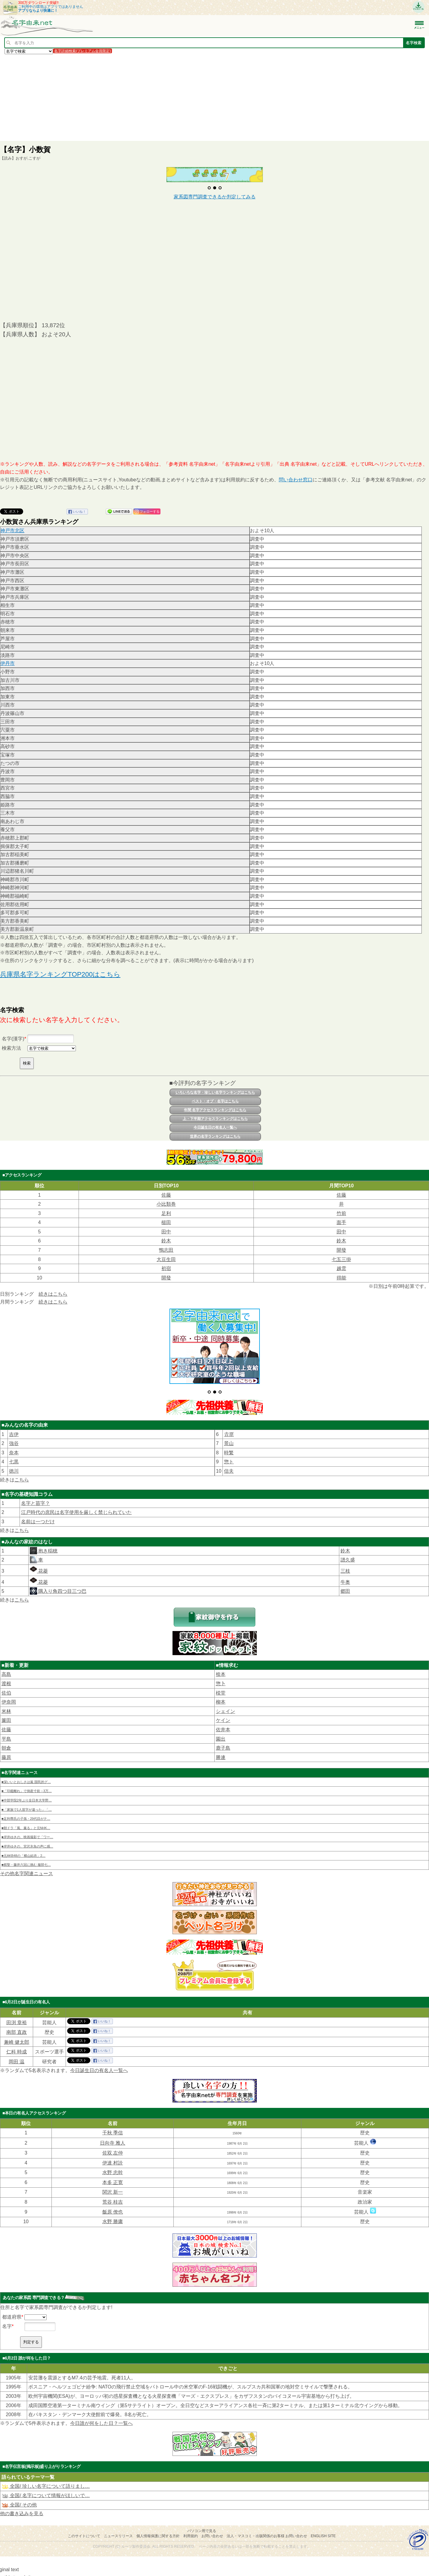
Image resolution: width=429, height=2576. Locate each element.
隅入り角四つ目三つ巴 (61, 1578)
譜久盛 (347, 1546)
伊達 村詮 (112, 2149)
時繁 (229, 1439)
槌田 (166, 1222)
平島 (6, 1725)
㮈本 (220, 1661)
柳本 (220, 1689)
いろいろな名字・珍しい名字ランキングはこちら (215, 1092)
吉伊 (14, 1421)
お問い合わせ (212, 2523)
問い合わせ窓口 (295, 479)
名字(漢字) (13, 1038)
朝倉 (6, 1735)
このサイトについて (84, 2523)
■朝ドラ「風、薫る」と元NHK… (26, 1815)
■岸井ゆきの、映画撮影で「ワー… (27, 1824)
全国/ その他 (19, 2491)
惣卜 (220, 1670)
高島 (6, 1661)
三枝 (345, 1558)
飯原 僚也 (112, 2198)
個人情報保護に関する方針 (158, 2523)
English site (323, 2523)
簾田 (6, 1707)
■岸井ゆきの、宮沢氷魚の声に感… (27, 1833)
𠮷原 (229, 1421)
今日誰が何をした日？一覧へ (101, 2410)
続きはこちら (53, 1294)
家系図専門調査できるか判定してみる (215, 196)
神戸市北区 (12, 530)
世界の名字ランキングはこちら (215, 1136)
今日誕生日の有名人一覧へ (215, 1127)
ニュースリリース (118, 2523)
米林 (6, 1698)
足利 (166, 1213)
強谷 (14, 1430)
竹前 (341, 1213)
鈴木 (166, 1240)
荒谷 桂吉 (112, 2189)
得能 (341, 1277)
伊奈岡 (9, 1689)
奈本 (14, 1439)
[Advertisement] (180, 97)
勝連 (220, 1744)
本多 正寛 (112, 2169)
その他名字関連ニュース (26, 1860)
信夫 (229, 1458)
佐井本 (223, 1716)
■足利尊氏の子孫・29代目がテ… (26, 1805)
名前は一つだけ (38, 1508)
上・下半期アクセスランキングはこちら (215, 1119)
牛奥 (345, 1568)
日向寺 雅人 (112, 2130)
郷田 (345, 1578)
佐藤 (166, 1195)
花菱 (39, 1558)
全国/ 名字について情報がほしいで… (46, 2482)
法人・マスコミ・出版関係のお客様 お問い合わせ (267, 2523)
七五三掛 (341, 1259)
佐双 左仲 (112, 2140)
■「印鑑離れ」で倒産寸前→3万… (27, 1778)
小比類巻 (166, 1204)
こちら (21, 1466)
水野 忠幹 (112, 2159)
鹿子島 (223, 1735)
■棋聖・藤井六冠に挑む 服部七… (26, 1852)
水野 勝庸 (112, 2208)
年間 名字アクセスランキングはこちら (215, 1110)
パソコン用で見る (201, 2518)
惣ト (229, 1448)
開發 (341, 1250)
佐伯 (6, 1679)
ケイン (223, 1707)
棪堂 (220, 1679)
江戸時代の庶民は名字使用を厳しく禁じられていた (76, 1499)
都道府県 (11, 2304)
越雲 (341, 1268)
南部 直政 (16, 2019)
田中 (166, 1231)
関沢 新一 (112, 2179)
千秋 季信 (112, 2119)
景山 (229, 1430)
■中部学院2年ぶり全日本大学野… (27, 1787)
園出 (220, 1725)
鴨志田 (166, 1250)
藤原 (6, 1744)
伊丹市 (7, 663)
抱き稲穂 (47, 1537)
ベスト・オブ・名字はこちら (215, 1101)
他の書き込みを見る (21, 2500)
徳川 (14, 1458)
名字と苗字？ (35, 1490)
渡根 (6, 1670)
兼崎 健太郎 (16, 2029)
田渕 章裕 (16, 2009)
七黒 (14, 1448)
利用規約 (190, 2523)
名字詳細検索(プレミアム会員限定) (82, 51)
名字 (7, 2313)
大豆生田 (166, 1259)
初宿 (166, 1268)
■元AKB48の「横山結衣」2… (23, 1842)
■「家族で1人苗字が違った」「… (27, 1796)
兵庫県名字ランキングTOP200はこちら (60, 974)
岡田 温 (16, 2048)
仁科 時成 (16, 2038)
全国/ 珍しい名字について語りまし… (46, 2473)
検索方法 (11, 1048)
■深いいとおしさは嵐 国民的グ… (26, 1769)
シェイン (225, 1698)
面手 (341, 1222)
